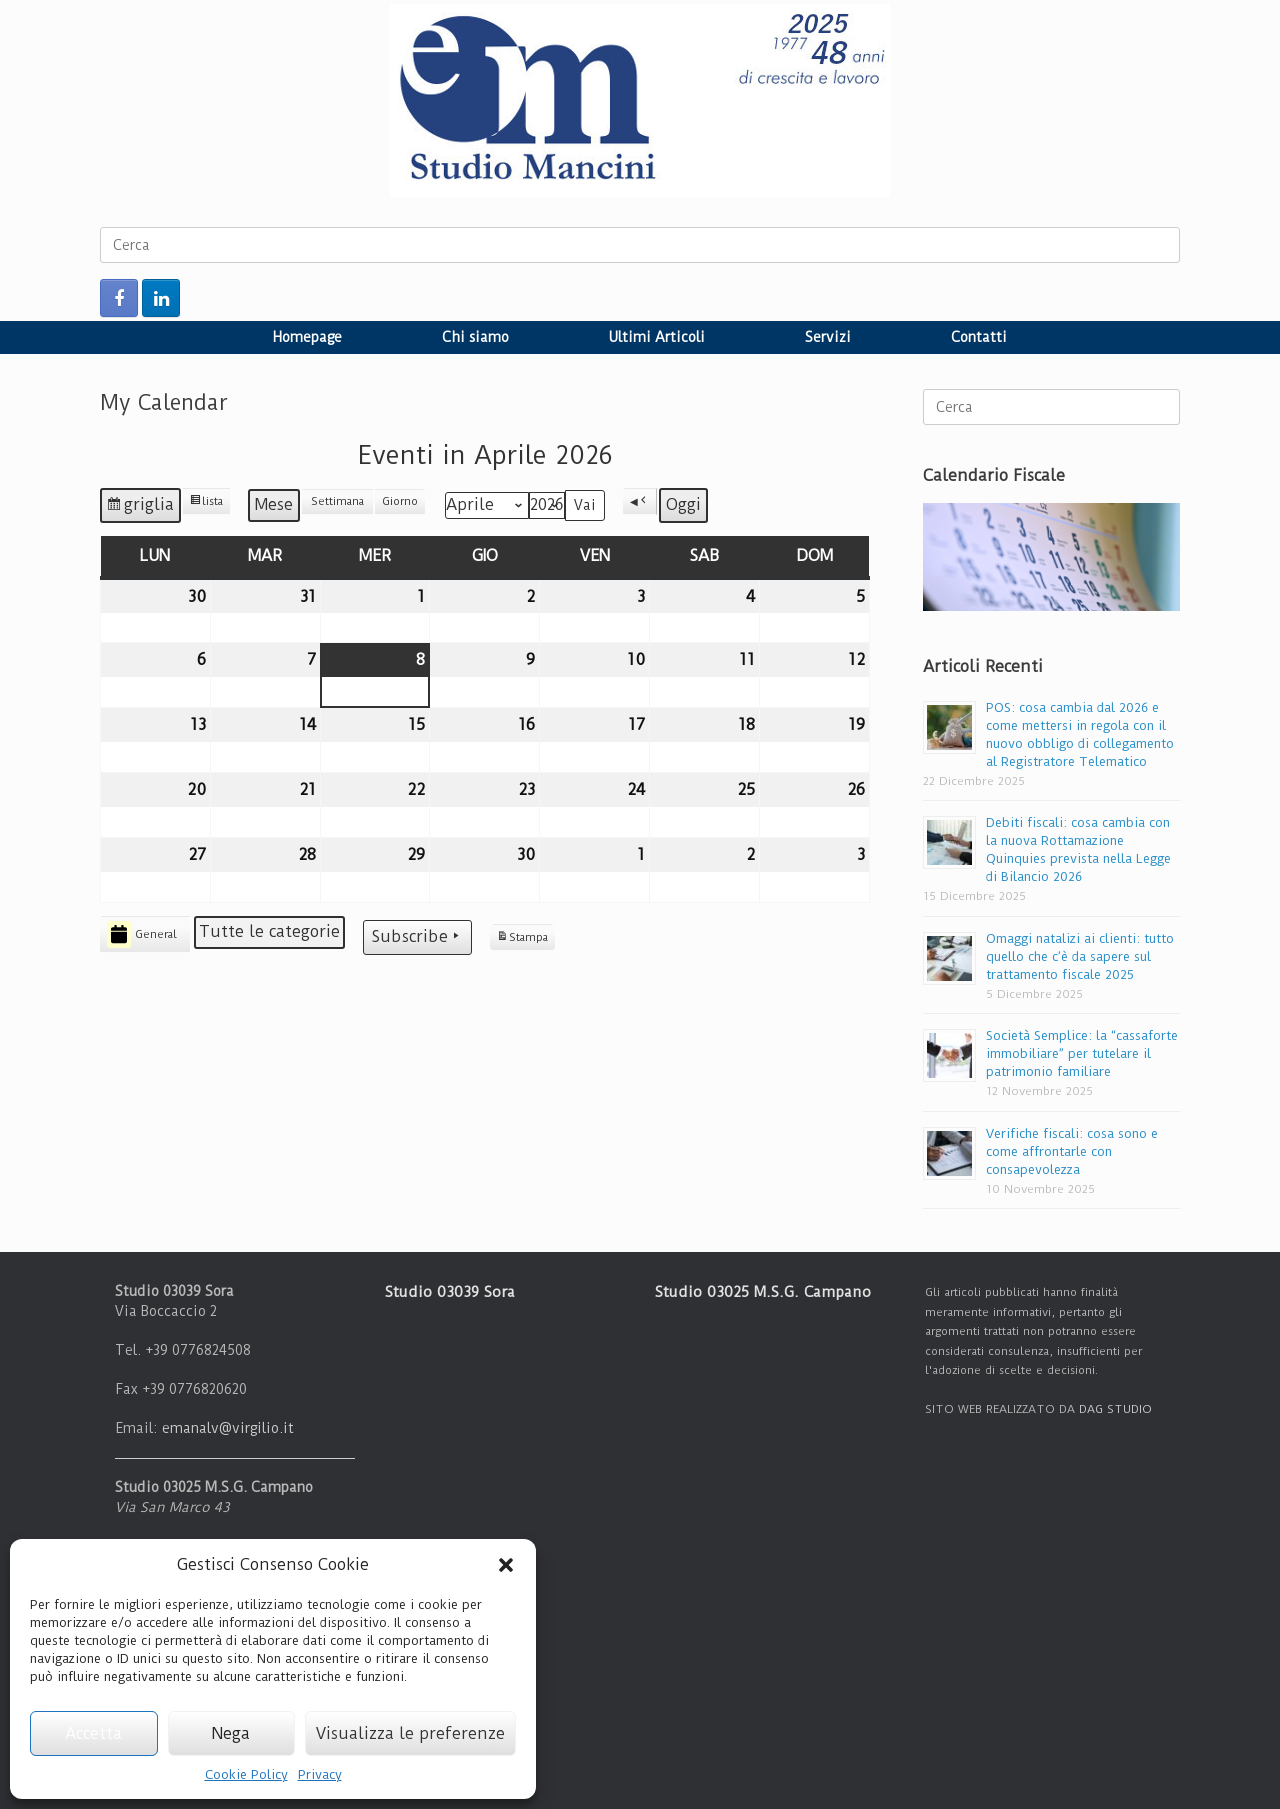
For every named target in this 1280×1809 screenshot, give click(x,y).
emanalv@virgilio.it (228, 1428)
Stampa (522, 940)
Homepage (307, 337)
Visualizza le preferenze (410, 1733)
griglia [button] (143, 508)
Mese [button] (274, 504)
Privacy (320, 1774)
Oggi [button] (683, 504)
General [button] (142, 934)
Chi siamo (475, 337)
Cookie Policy (246, 1774)
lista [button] (209, 504)
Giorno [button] (400, 501)
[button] (506, 1565)
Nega (231, 1733)
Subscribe (417, 936)
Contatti (979, 337)
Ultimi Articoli (657, 337)
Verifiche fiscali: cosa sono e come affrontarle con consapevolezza (1072, 1151)
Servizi (828, 337)
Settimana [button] (337, 501)
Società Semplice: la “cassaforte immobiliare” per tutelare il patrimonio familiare (1082, 1053)
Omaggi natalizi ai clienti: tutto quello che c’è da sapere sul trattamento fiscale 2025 (1080, 956)
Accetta (93, 1733)
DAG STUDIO (1115, 1409)
